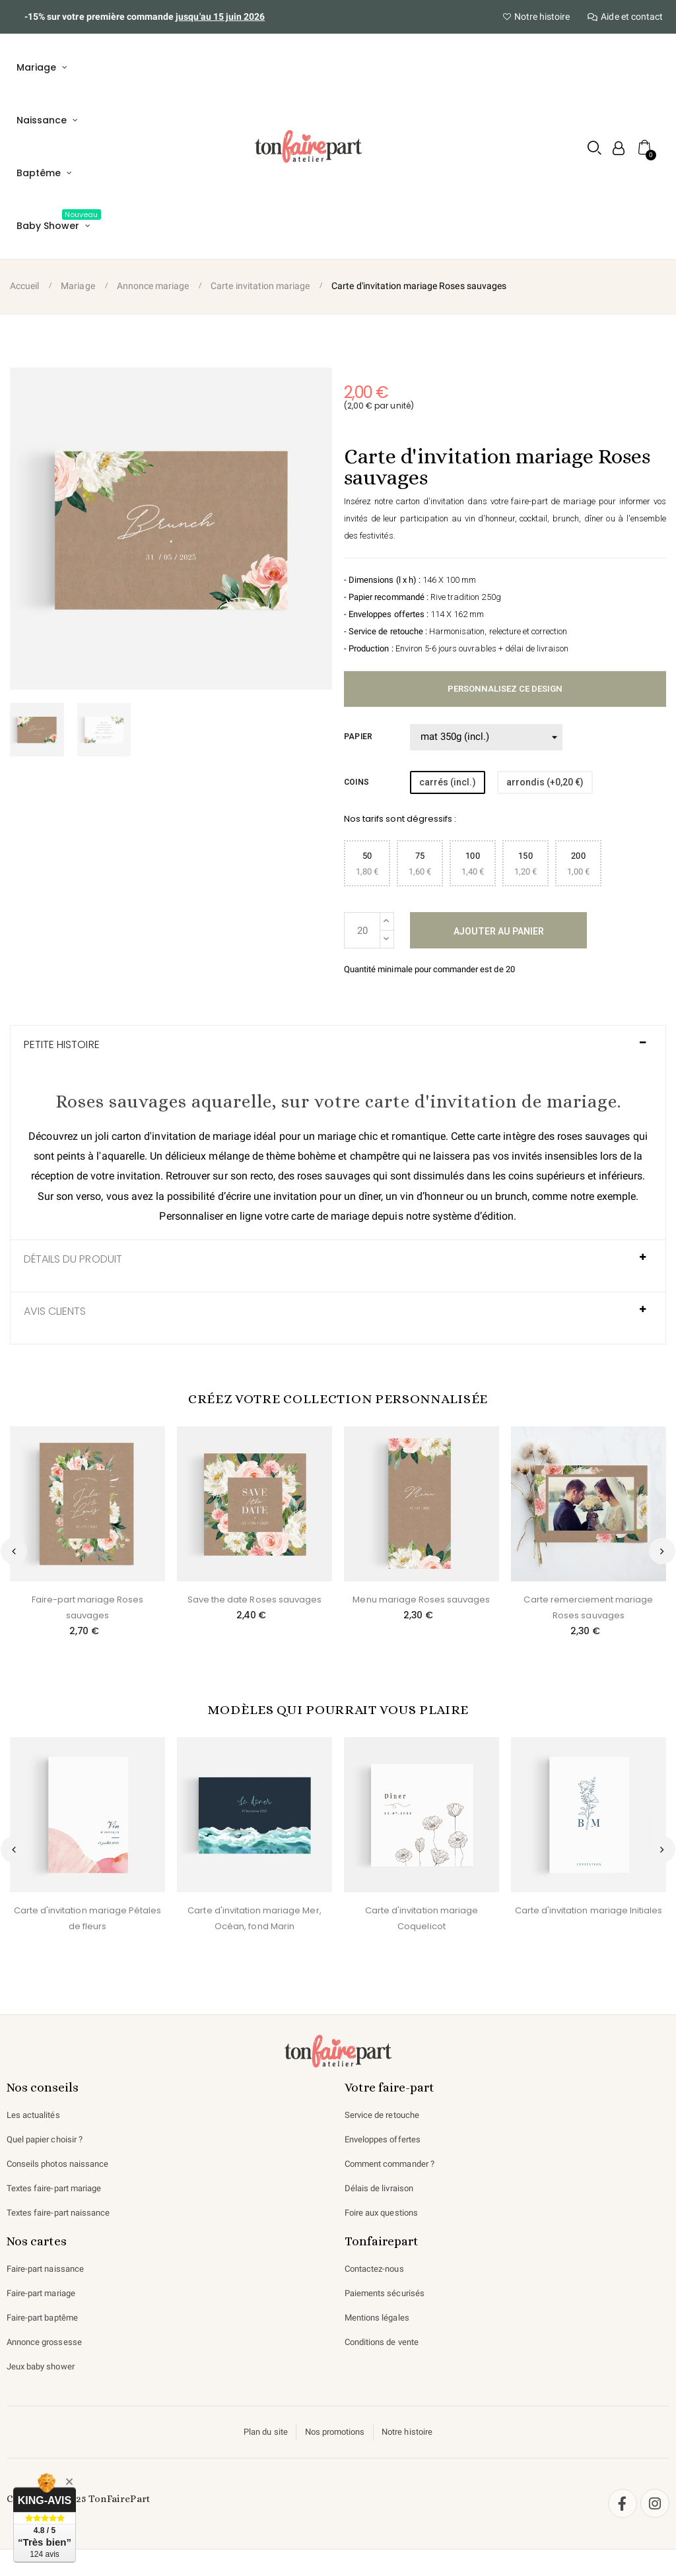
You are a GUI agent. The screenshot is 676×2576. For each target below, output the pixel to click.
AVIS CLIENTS (55, 1311)
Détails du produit (74, 1259)
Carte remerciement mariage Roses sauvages (588, 1607)
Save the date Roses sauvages (254, 1599)
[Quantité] (362, 930)
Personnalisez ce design (505, 689)
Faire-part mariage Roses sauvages (87, 1607)
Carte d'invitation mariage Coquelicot (421, 1918)
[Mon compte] (616, 148)
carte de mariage (353, 1216)
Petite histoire (62, 1045)
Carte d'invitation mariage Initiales (588, 1910)
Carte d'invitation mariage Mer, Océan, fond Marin (254, 1918)
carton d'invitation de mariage (187, 1136)
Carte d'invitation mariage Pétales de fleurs (87, 1918)
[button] (592, 147)
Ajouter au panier (499, 931)
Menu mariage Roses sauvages (421, 1599)
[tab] (338, 1051)
